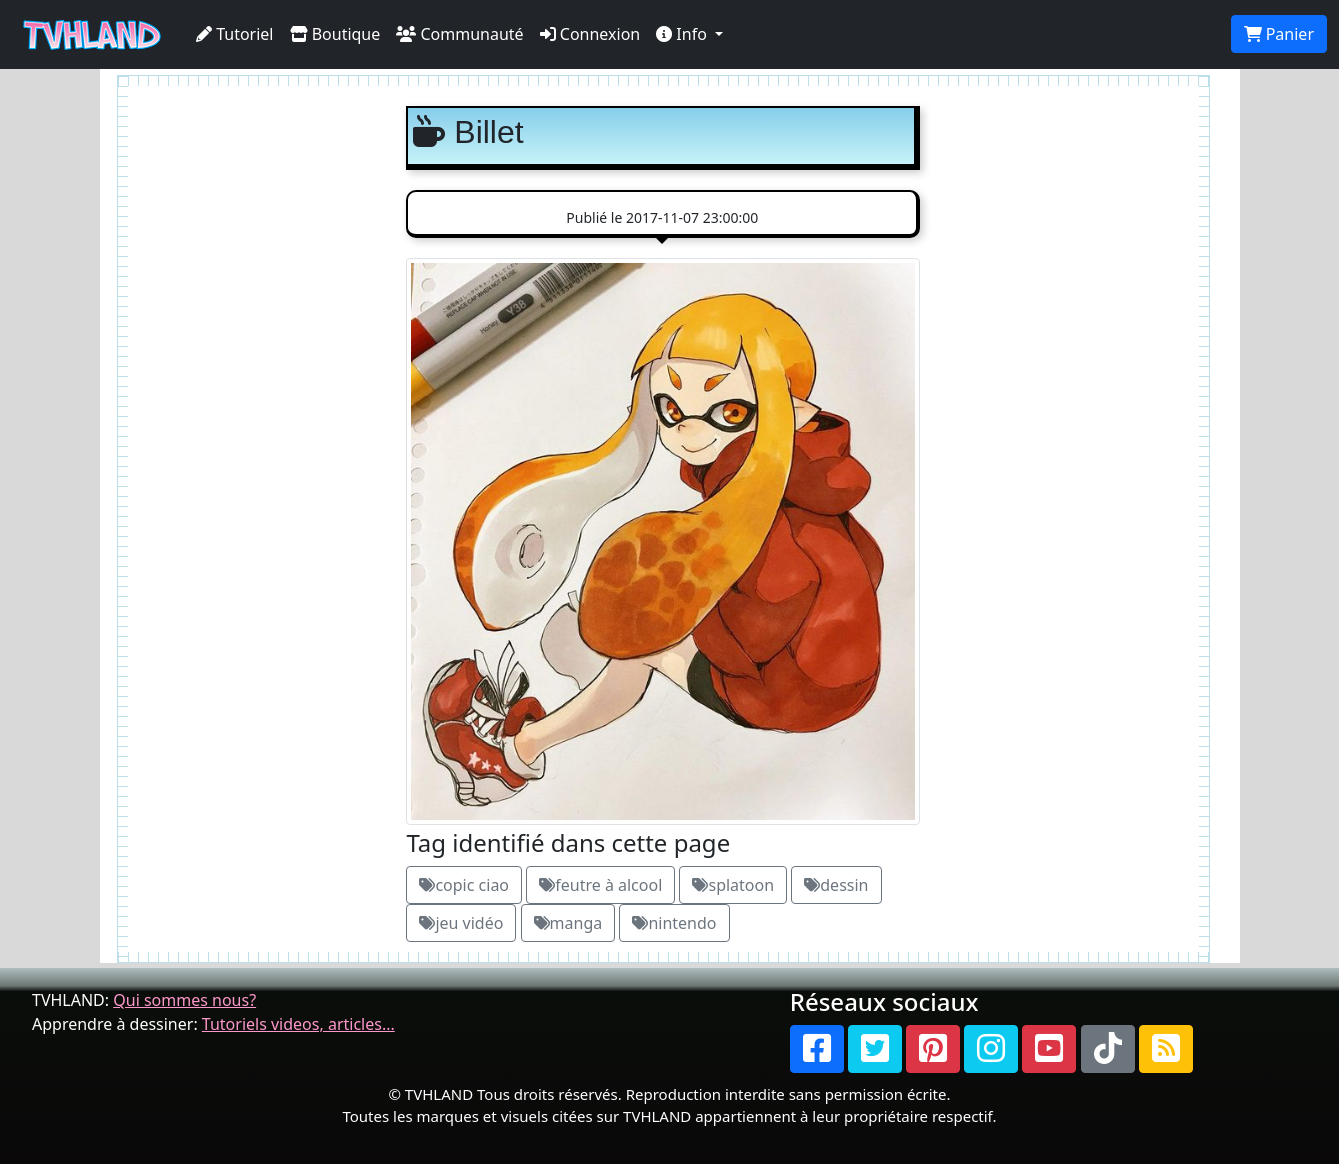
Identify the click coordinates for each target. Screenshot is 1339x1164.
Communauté (459, 34)
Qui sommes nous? (184, 1000)
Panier (1279, 34)
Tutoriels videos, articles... (298, 1024)
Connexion (590, 34)
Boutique (335, 34)
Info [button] (683, 34)
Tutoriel (235, 34)
